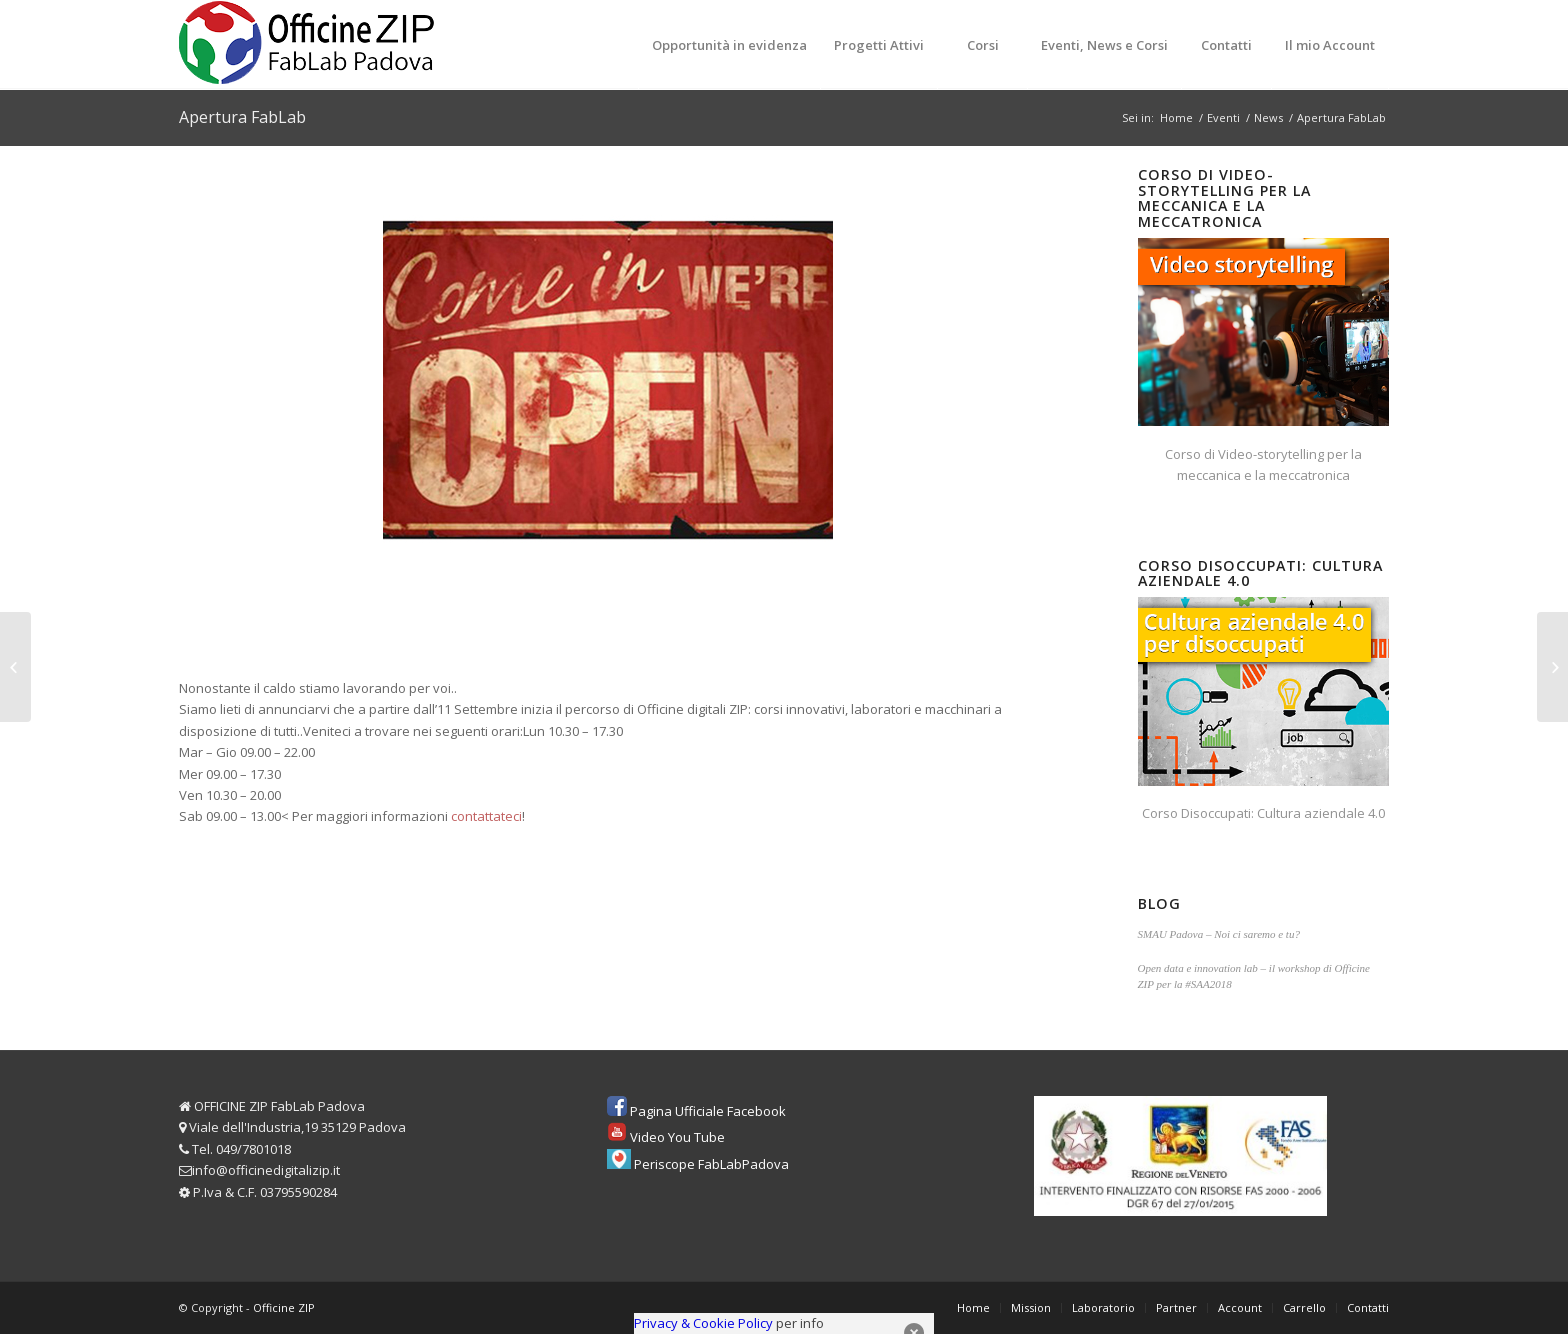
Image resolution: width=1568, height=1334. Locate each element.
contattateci (486, 816)
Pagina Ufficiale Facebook (708, 1111)
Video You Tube (677, 1137)
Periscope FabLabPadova (711, 1164)
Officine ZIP (284, 1307)
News (1268, 117)
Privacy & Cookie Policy (703, 1323)
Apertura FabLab (242, 117)
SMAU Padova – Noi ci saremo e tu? (1219, 934)
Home (1176, 117)
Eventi (1223, 117)
